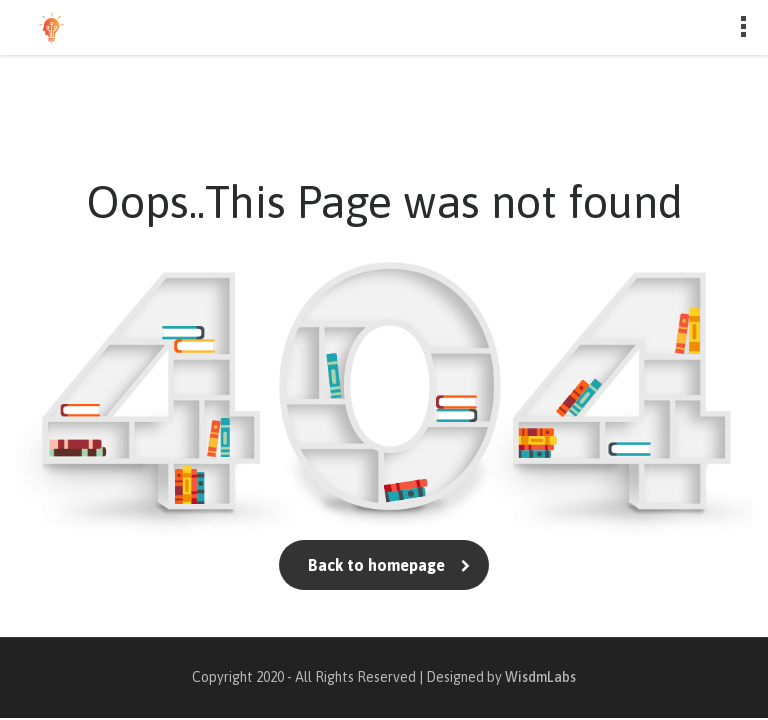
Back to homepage (384, 565)
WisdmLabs (540, 677)
